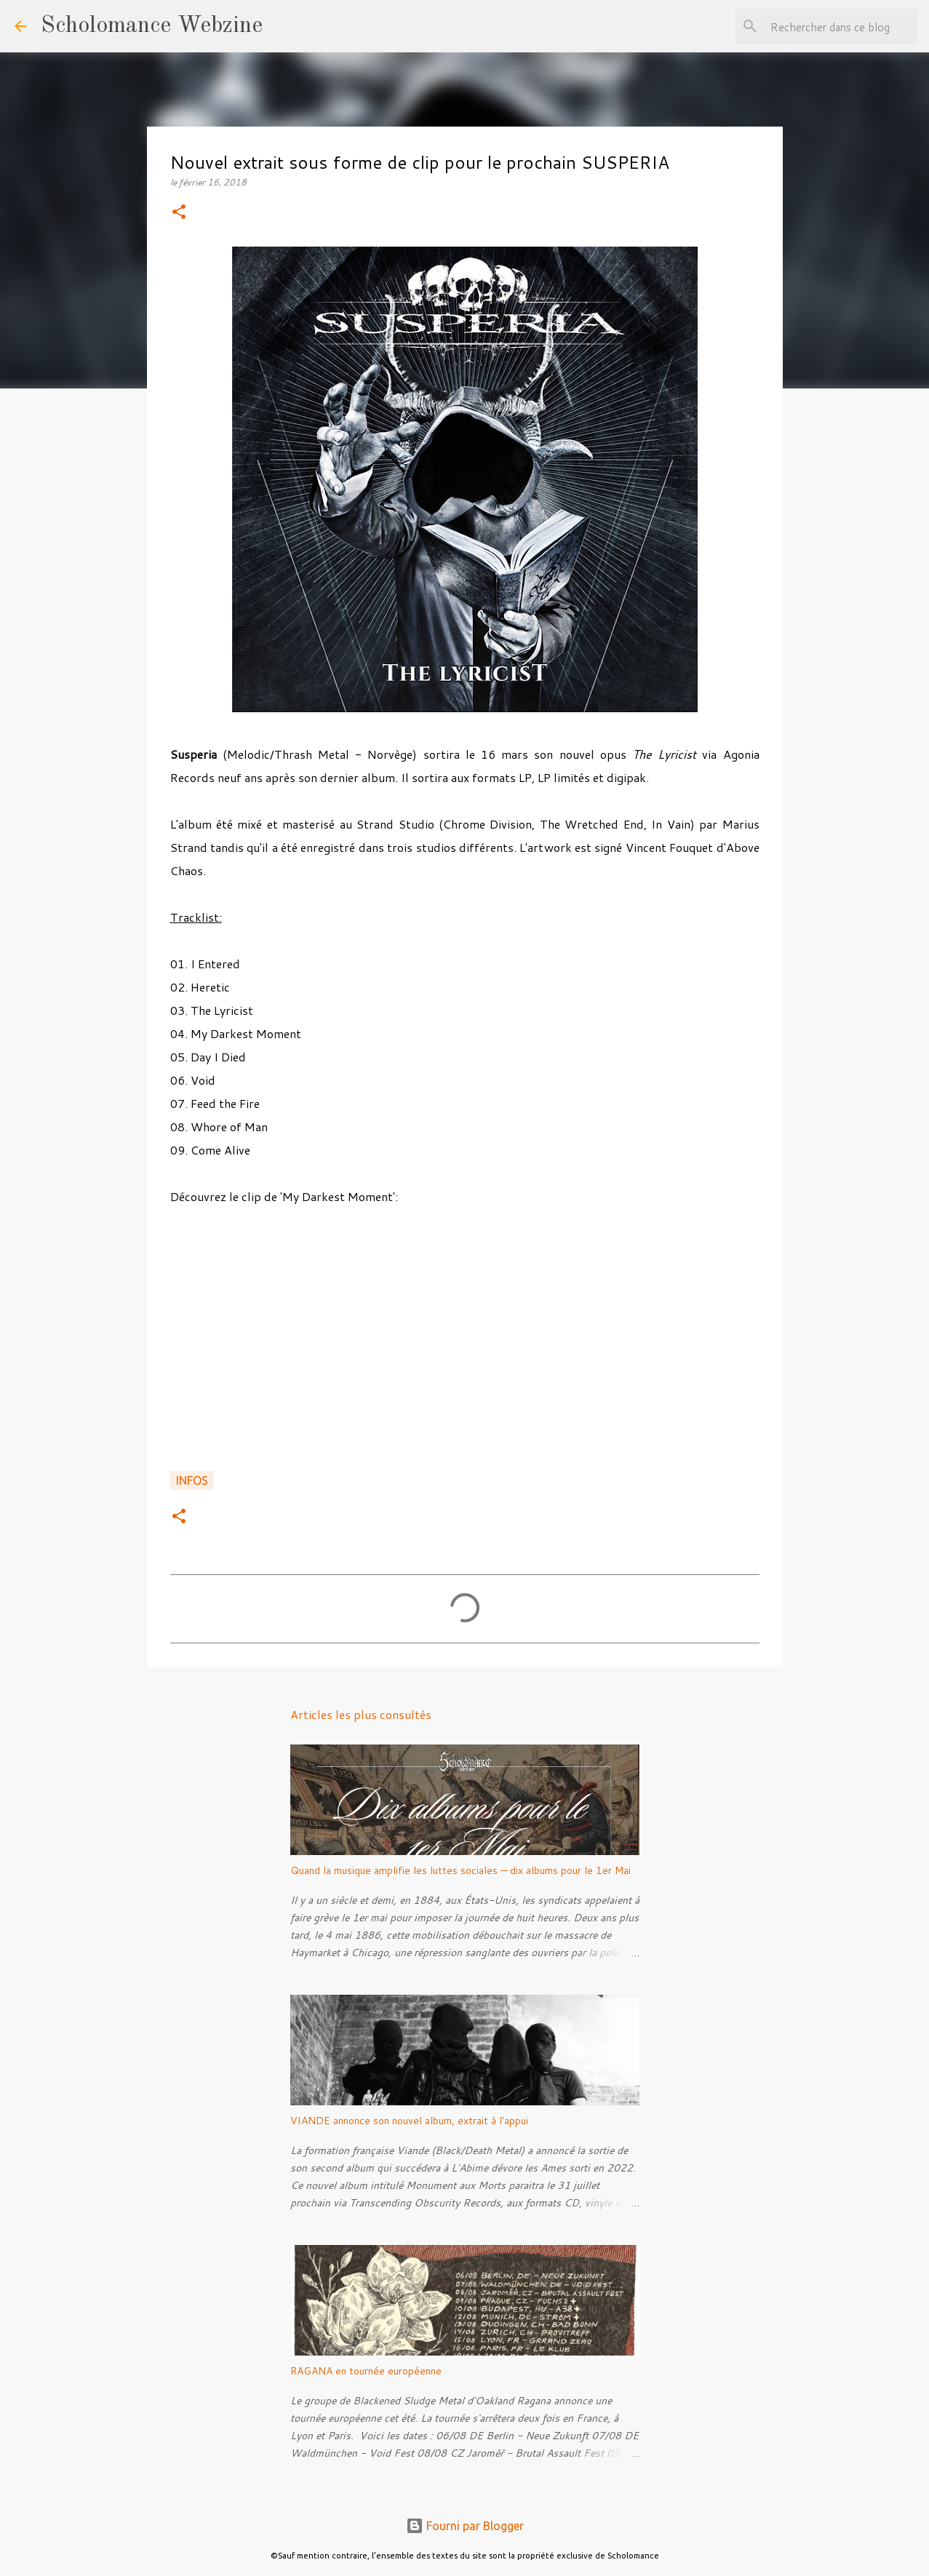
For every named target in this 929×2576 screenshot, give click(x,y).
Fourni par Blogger (465, 2525)
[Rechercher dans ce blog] (841, 26)
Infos (192, 1480)
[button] (179, 213)
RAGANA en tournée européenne (366, 2371)
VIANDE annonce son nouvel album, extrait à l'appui (409, 2120)
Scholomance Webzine (152, 26)
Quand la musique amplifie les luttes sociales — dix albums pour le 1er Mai (460, 1870)
